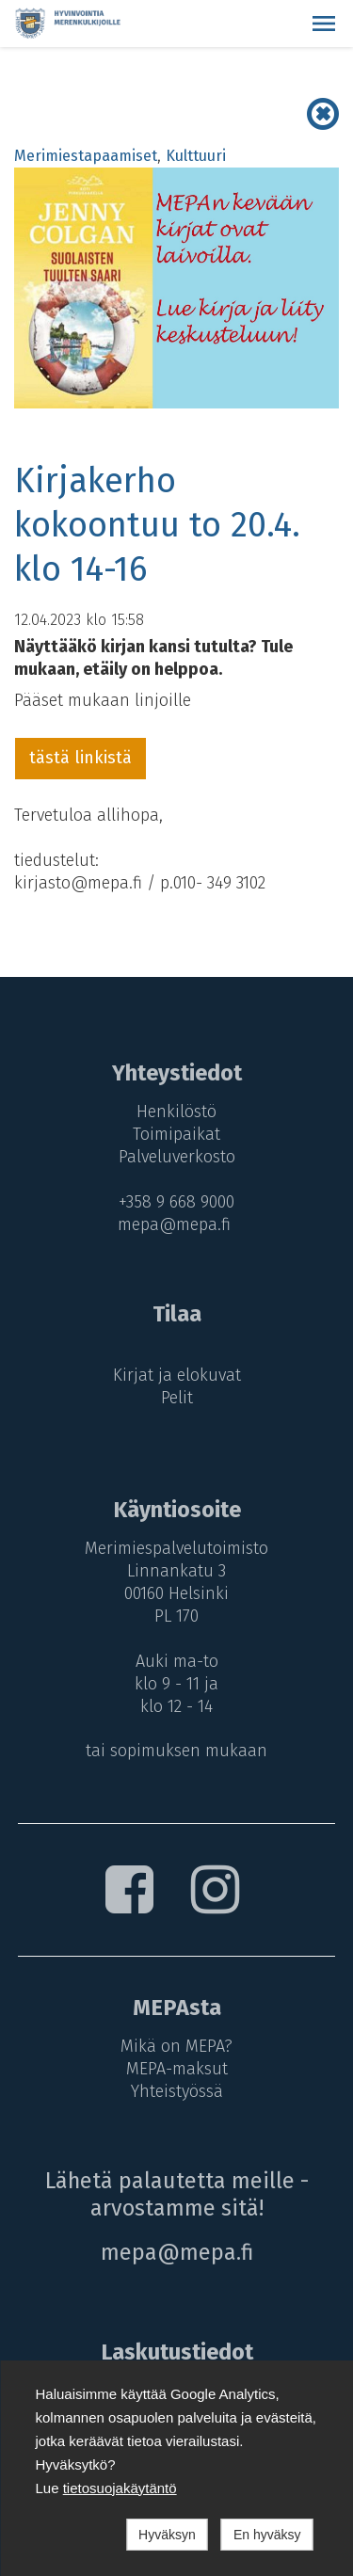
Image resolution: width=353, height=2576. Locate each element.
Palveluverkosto (177, 1156)
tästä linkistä (80, 757)
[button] (324, 23)
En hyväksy (267, 2534)
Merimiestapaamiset (85, 156)
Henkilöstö (176, 1111)
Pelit (177, 1397)
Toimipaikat (176, 1134)
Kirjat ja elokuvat (177, 1375)
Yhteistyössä (177, 2091)
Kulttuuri (196, 156)
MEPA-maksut (177, 2068)
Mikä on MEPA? (176, 2046)
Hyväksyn (167, 2534)
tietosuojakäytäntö (120, 2488)
